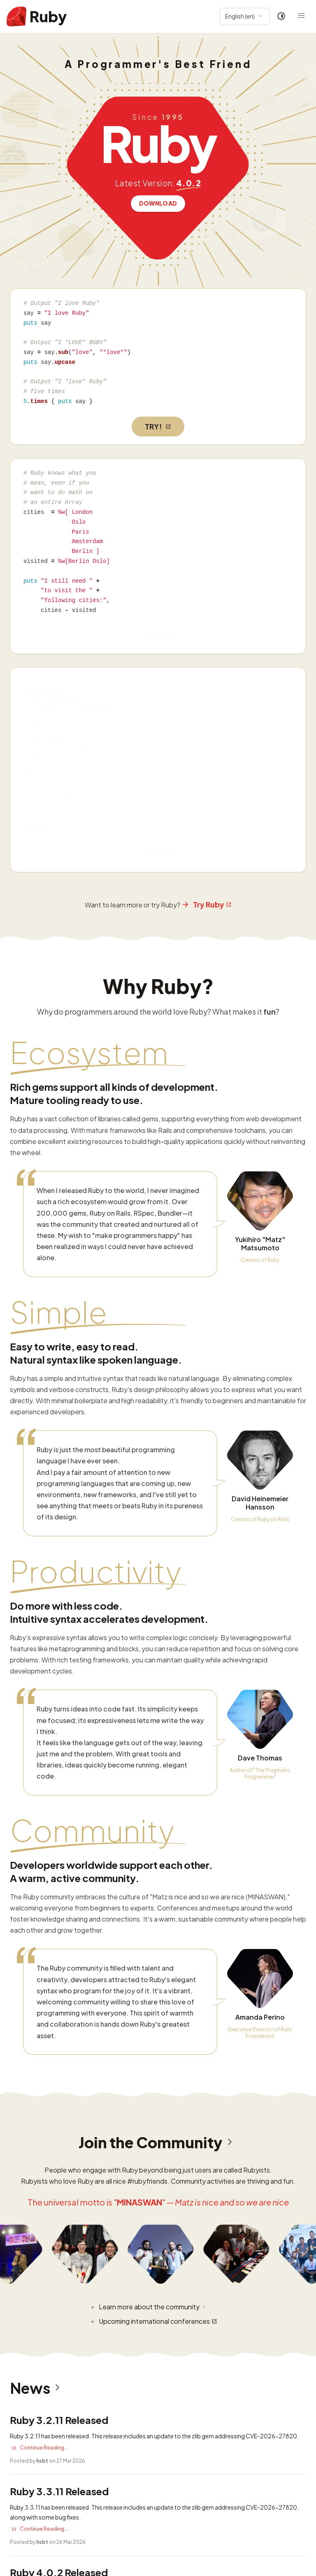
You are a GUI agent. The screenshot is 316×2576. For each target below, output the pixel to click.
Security (47, 2279)
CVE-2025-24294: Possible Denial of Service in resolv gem (107, 2439)
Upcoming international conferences (158, 1858)
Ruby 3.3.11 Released (59, 2028)
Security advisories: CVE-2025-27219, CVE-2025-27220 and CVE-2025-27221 (141, 2525)
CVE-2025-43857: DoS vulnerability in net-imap (90, 2482)
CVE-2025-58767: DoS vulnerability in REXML (85, 2396)
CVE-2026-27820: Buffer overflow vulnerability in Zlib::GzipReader (121, 2310)
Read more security (40, 2564)
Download (157, 202)
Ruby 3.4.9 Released (58, 2180)
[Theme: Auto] (281, 16)
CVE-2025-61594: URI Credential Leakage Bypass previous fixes (116, 2353)
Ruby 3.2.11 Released (59, 1956)
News (37, 1925)
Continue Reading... (39, 1985)
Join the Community (158, 1679)
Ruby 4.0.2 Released (59, 2109)
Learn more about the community (153, 1844)
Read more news (36, 2246)
